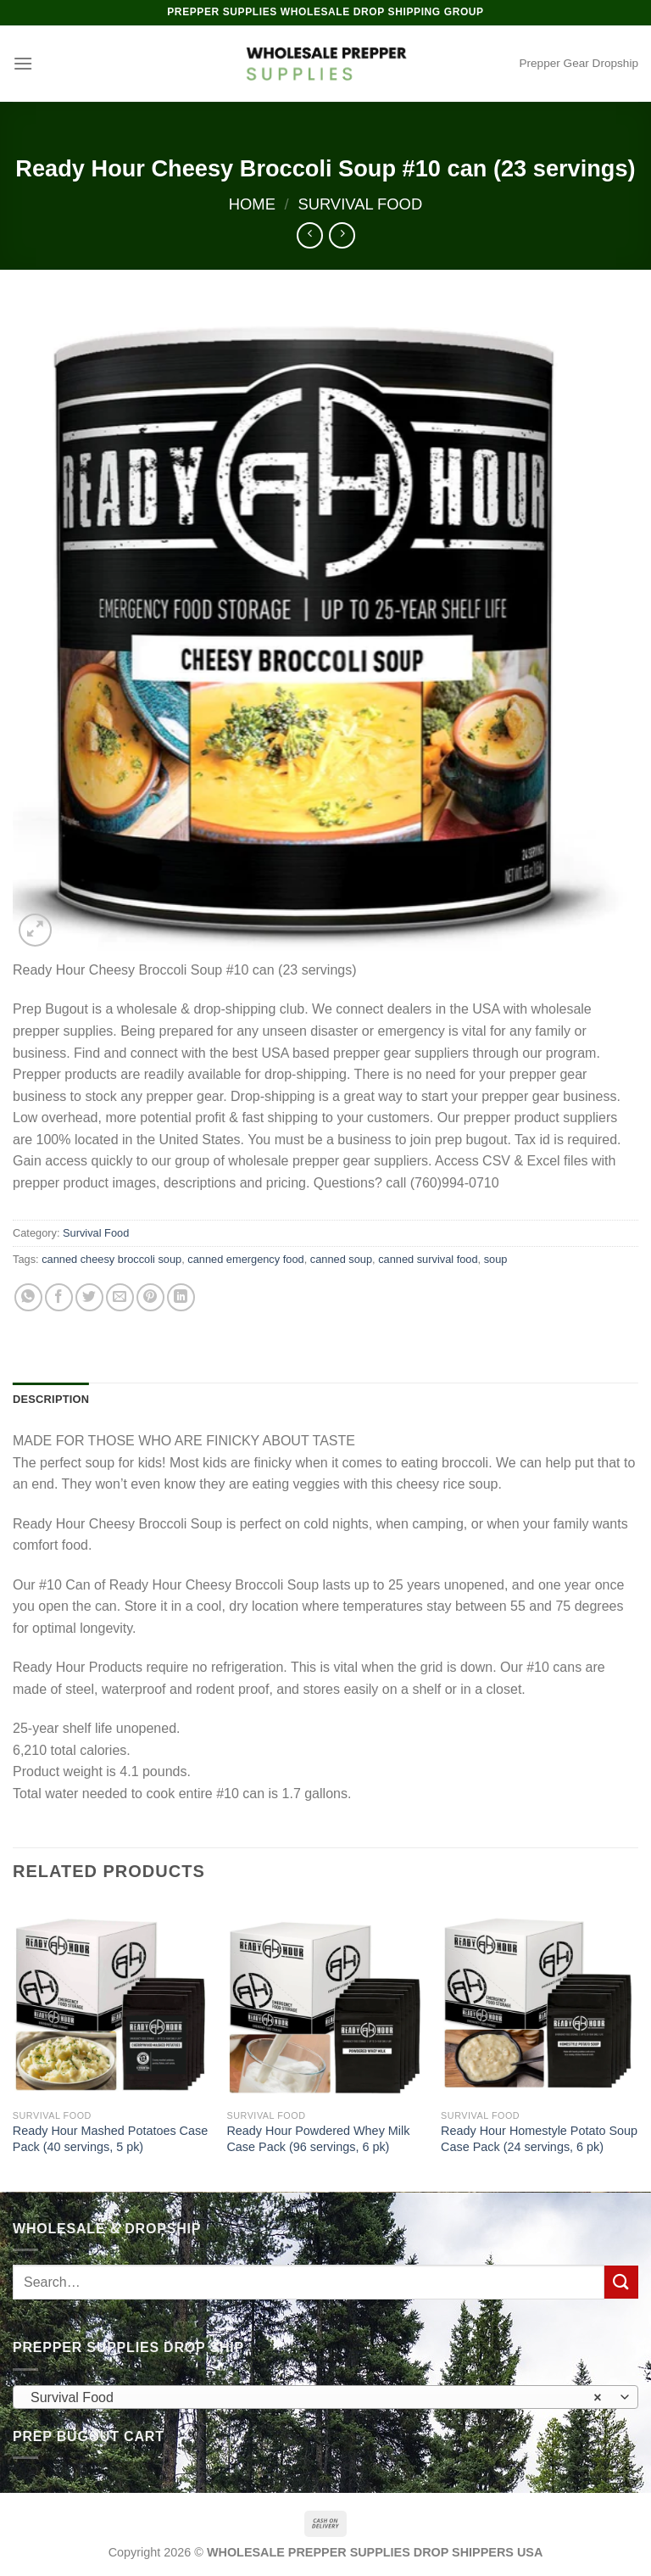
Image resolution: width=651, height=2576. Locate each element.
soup (496, 1259)
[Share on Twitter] (89, 1297)
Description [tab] (51, 1399)
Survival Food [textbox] (316, 2398)
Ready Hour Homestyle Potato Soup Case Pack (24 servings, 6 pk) (539, 2139)
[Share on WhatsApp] (28, 1297)
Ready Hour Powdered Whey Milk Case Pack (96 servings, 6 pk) (317, 2139)
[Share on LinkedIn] (181, 1297)
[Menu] (23, 63)
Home (252, 204)
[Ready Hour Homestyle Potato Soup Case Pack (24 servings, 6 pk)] (539, 2001)
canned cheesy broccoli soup (111, 1259)
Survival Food (360, 204)
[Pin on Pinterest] (150, 1297)
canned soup (341, 1259)
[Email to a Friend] (120, 1297)
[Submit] (621, 2282)
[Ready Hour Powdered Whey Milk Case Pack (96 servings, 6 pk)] (325, 2001)
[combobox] (325, 2397)
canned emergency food (245, 1259)
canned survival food (427, 1259)
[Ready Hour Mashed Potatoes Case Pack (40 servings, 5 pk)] (111, 2001)
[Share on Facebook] (59, 1297)
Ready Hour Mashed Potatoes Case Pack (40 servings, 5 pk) (110, 2139)
